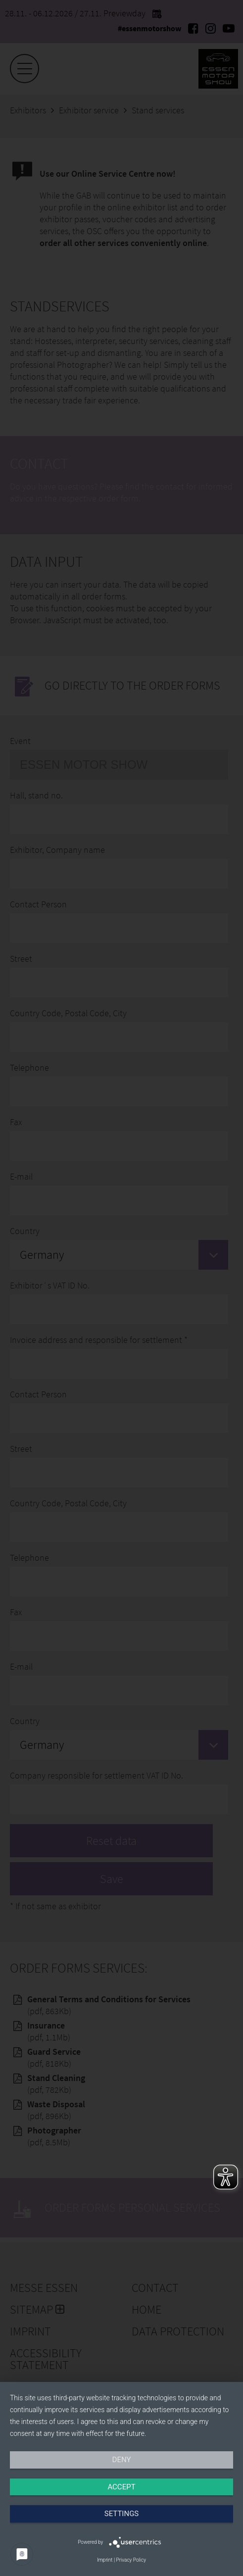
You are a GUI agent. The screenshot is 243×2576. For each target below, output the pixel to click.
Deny (121, 2459)
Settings (121, 2513)
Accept (121, 2486)
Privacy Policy (131, 2560)
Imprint (104, 2560)
